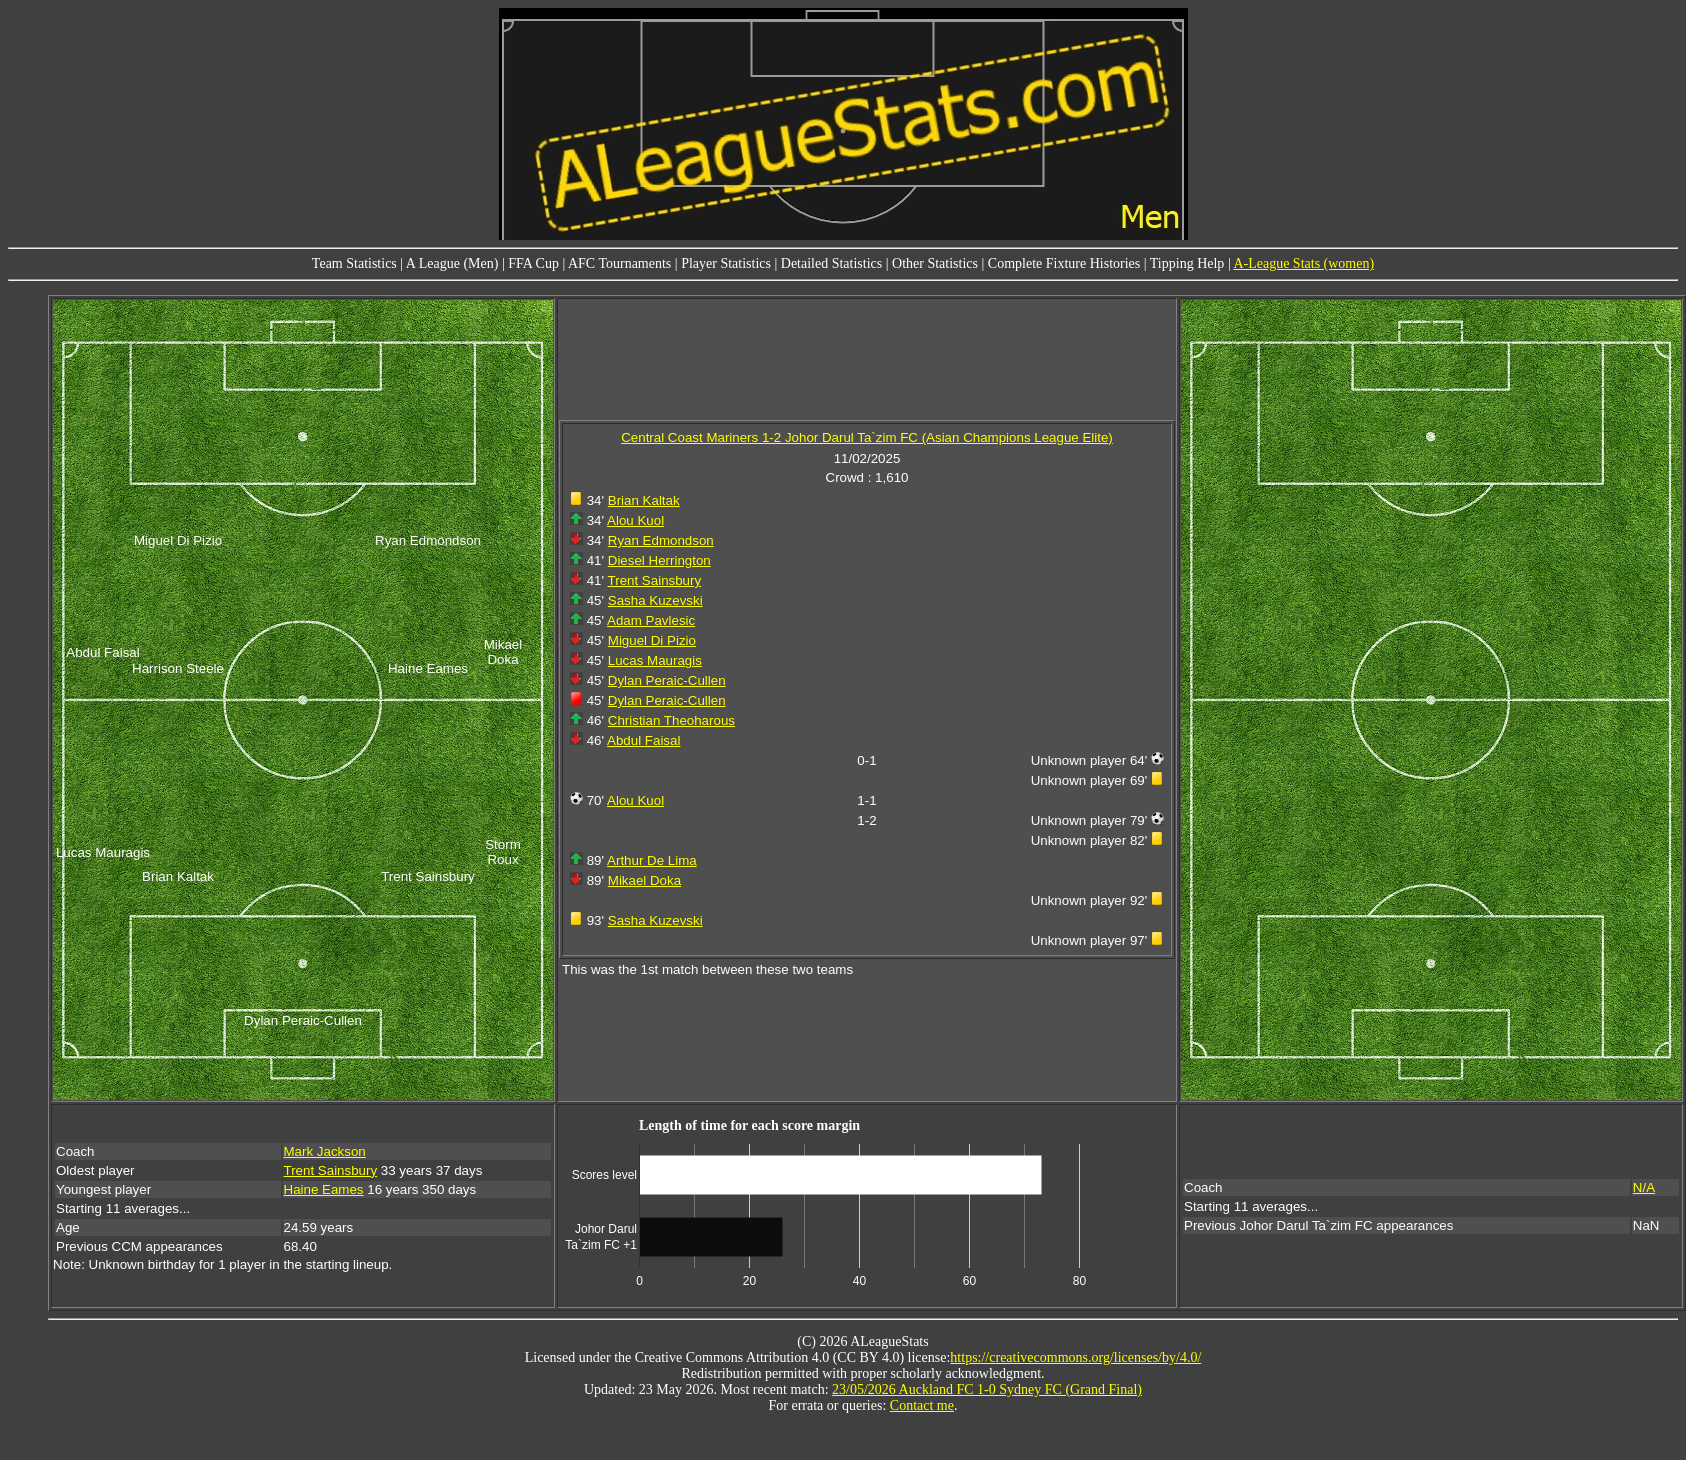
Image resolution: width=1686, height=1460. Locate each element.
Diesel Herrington (659, 560)
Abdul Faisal (643, 740)
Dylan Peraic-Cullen (667, 680)
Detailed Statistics (831, 263)
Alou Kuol (635, 520)
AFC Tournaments (619, 263)
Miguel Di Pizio (652, 640)
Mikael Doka (644, 880)
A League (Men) (452, 263)
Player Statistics (726, 263)
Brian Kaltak (644, 500)
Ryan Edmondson (661, 540)
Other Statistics (935, 263)
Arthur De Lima (652, 860)
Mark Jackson (325, 1151)
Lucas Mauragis (655, 660)
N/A (1644, 1187)
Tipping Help (1187, 263)
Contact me (922, 1405)
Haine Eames (324, 1189)
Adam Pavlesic (651, 620)
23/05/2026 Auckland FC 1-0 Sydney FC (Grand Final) (987, 1389)
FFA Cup (533, 263)
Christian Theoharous (671, 720)
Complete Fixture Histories (1064, 263)
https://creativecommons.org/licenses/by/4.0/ (1075, 1357)
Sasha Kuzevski (655, 600)
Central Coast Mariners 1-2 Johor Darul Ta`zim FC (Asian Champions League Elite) (867, 437)
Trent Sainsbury (655, 580)
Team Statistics (354, 263)
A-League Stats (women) (1303, 263)
